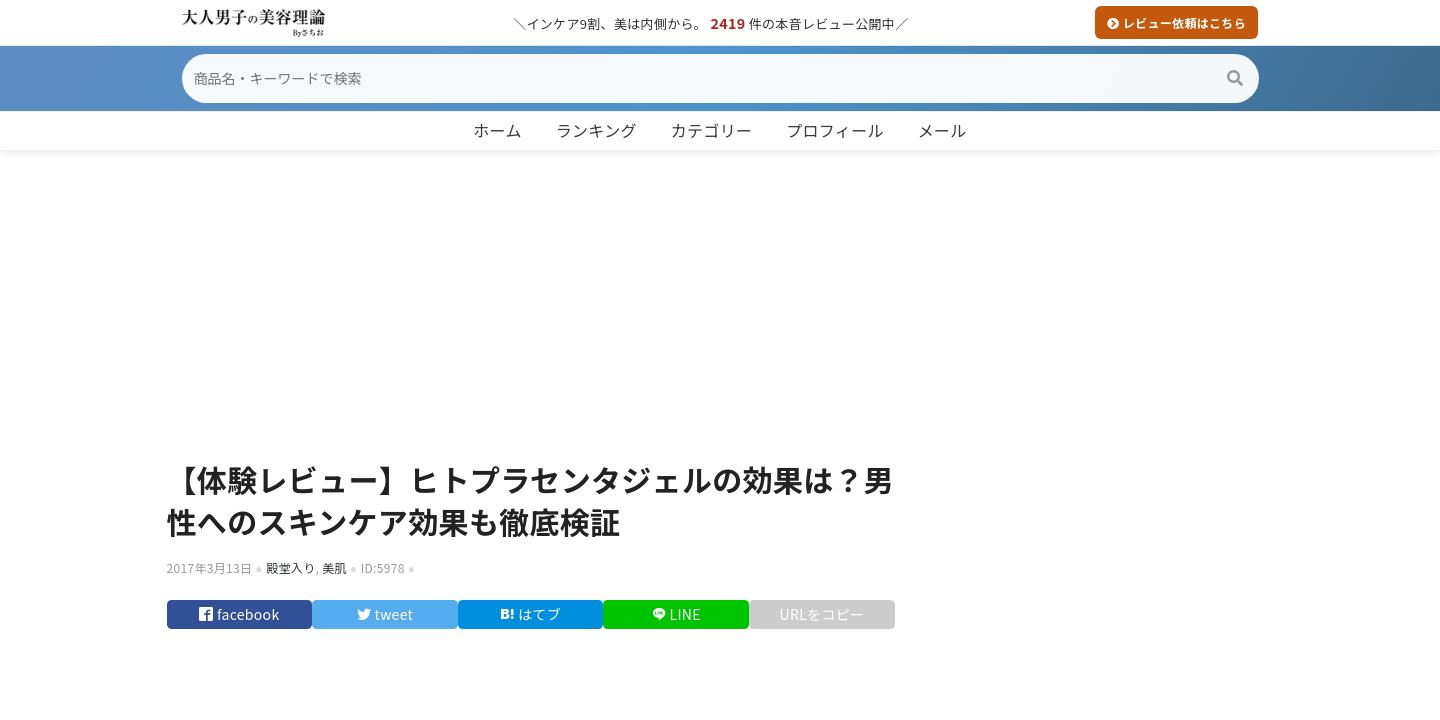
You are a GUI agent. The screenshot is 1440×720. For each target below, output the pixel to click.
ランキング (596, 130)
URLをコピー (822, 622)
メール (942, 130)
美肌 (334, 567)
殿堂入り (290, 567)
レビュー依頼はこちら (1176, 22)
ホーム (497, 130)
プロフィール (835, 130)
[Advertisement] (720, 298)
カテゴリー (712, 130)
